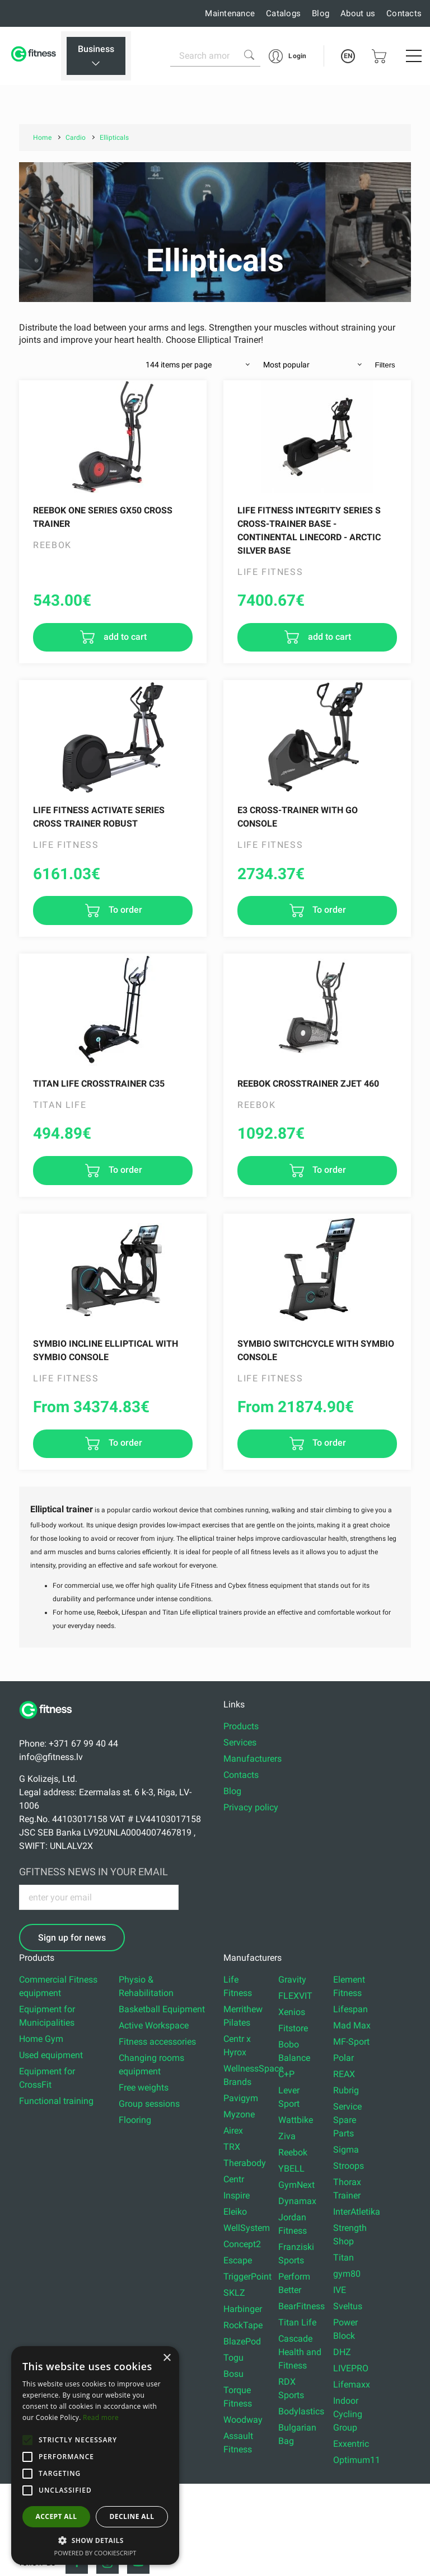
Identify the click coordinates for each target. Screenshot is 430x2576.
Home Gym (41, 2039)
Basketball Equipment (162, 2009)
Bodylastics (301, 2411)
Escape (237, 2260)
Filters (385, 365)
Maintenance (230, 13)
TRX (231, 2146)
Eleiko (235, 2211)
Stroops (348, 2165)
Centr (233, 2179)
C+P (286, 2074)
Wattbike (295, 2120)
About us (357, 13)
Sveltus (347, 2306)
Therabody (244, 2163)
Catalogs (283, 13)
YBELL (291, 2168)
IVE (339, 2290)
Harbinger (242, 2309)
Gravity (292, 1979)
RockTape (243, 2325)
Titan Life (297, 2322)
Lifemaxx (351, 2384)
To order (124, 909)
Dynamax (297, 2201)
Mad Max (352, 2025)
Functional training (56, 2101)
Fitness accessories (157, 2041)
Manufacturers (252, 1758)
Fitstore (293, 2028)
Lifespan (350, 2009)
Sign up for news (72, 1937)
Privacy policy (250, 1807)
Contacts (404, 13)
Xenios (291, 2012)
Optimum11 (356, 2460)
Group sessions (149, 2103)
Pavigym (240, 2098)
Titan (343, 2257)
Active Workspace (154, 2025)
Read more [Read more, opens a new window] (101, 2417)
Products (241, 1726)
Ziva (287, 2136)
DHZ (342, 2352)
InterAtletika (356, 2211)
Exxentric (351, 2443)
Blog (320, 13)
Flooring (135, 2120)
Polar (343, 2058)
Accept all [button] (56, 2516)
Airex (233, 2130)
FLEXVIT (295, 1995)
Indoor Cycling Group (347, 2414)
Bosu (233, 2374)
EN (348, 56)
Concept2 (242, 2244)
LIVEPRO (350, 2368)
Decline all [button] (132, 2516)
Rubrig (346, 2090)
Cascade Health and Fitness (299, 2352)
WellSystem (246, 2228)
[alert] (95, 2455)
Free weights (144, 2087)
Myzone (239, 2114)
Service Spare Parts (347, 2120)
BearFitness (301, 2306)
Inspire (236, 2195)
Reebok (292, 2152)
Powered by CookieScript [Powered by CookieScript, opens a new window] (95, 2553)
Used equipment (51, 2055)
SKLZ (234, 2292)
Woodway (243, 2419)
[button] (27, 2440)
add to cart (124, 636)
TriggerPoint (247, 2276)
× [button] (166, 2358)
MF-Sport (351, 2041)
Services (239, 1742)
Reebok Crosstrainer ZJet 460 (308, 1083)
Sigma (346, 2149)
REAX (344, 2074)
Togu (233, 2357)
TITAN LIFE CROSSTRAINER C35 (99, 1083)
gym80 (347, 2273)
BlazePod (242, 2341)
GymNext (296, 2184)
